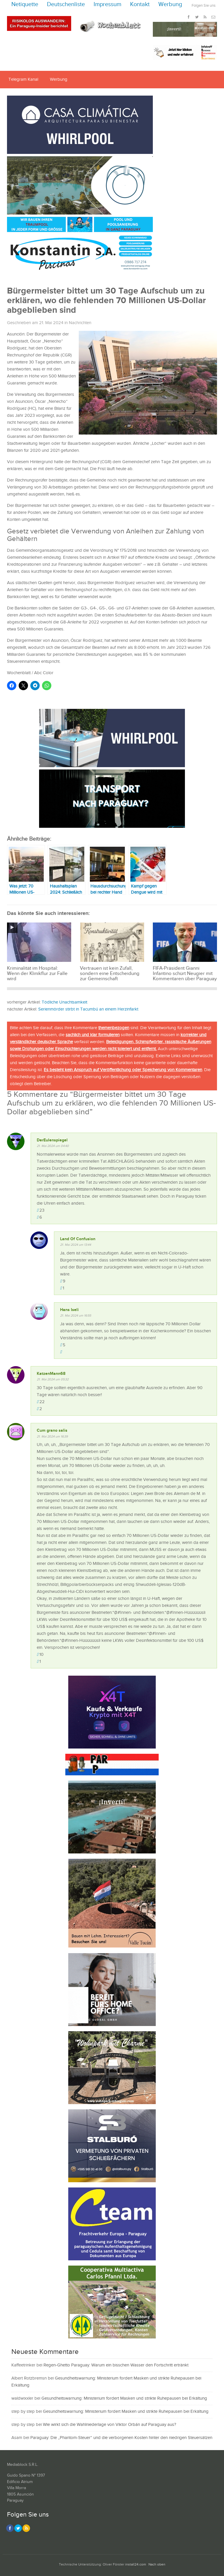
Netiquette (24, 4)
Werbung (170, 4)
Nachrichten (80, 322)
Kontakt (140, 4)
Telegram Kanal (23, 79)
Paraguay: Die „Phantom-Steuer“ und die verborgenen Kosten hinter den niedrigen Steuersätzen (121, 2437)
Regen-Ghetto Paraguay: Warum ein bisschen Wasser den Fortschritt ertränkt (115, 2365)
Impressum (107, 4)
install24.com (135, 2564)
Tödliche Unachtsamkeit (64, 1002)
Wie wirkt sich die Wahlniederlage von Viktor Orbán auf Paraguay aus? (109, 2424)
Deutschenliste (66, 4)
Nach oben (156, 2564)
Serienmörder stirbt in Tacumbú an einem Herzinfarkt (88, 1009)
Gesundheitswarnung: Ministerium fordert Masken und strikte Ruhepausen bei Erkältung (124, 2398)
